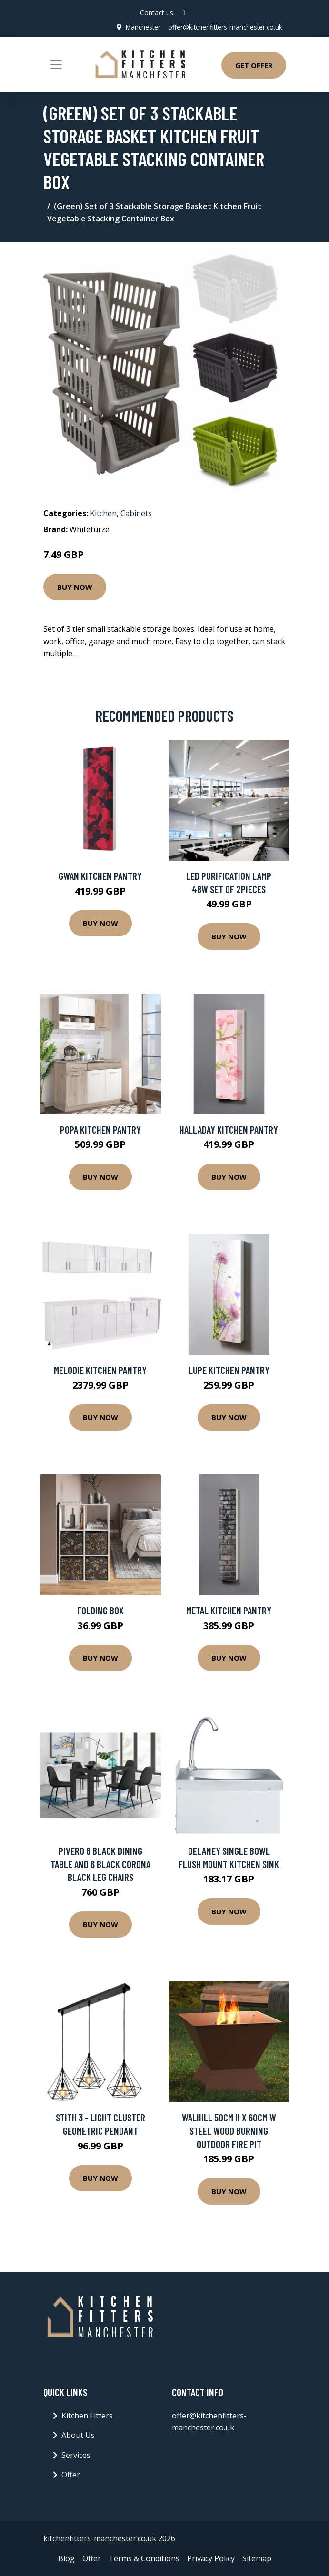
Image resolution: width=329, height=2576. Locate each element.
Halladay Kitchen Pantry (228, 1129)
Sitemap (256, 2558)
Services (75, 2455)
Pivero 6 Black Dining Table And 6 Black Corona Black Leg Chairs (100, 1864)
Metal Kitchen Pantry (228, 1610)
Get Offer (253, 65)
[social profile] (184, 13)
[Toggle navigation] (56, 64)
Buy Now (74, 587)
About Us (78, 2435)
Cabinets (136, 513)
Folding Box (100, 1610)
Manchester (138, 26)
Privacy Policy (211, 2558)
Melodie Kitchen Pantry (100, 1370)
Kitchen (103, 513)
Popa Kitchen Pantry (100, 1129)
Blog (66, 2558)
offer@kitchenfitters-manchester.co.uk (223, 26)
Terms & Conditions (144, 2558)
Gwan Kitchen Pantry (100, 876)
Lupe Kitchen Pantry (229, 1370)
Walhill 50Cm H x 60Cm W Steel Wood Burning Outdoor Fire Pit (229, 2130)
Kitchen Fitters (87, 2415)
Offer (70, 2474)
